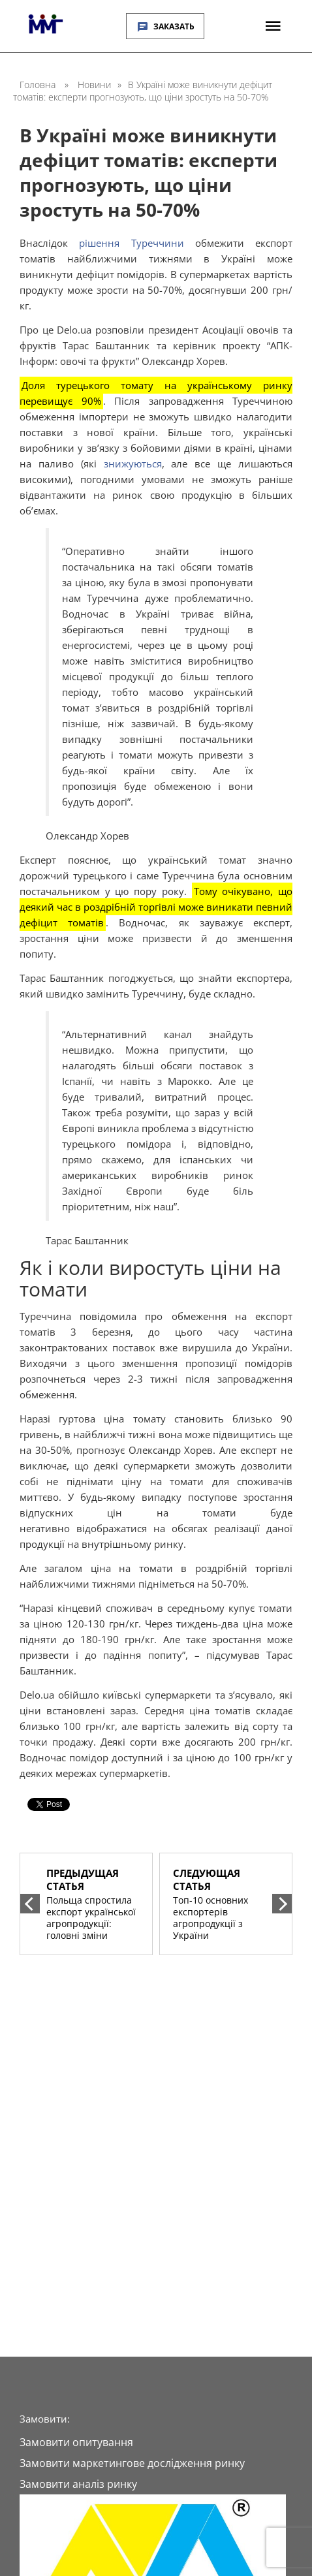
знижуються (133, 463)
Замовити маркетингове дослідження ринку (132, 2463)
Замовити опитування (76, 2442)
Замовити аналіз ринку (78, 2484)
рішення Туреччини (131, 242)
